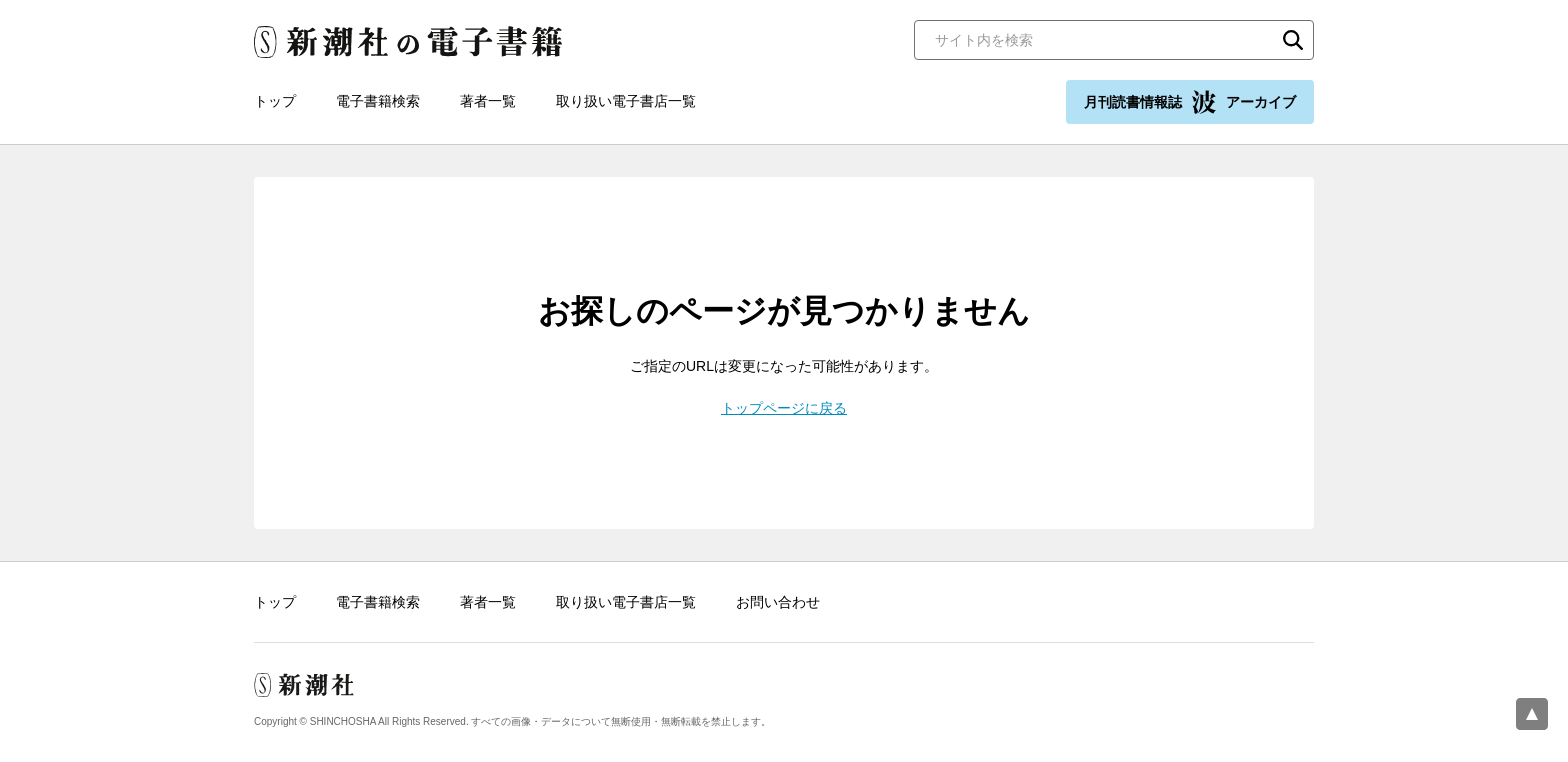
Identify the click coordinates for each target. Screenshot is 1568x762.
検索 (1293, 40)
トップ (275, 101)
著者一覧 (488, 101)
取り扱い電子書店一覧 (626, 101)
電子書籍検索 (378, 101)
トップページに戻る (784, 408)
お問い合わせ (778, 602)
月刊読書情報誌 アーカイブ (1190, 102)
